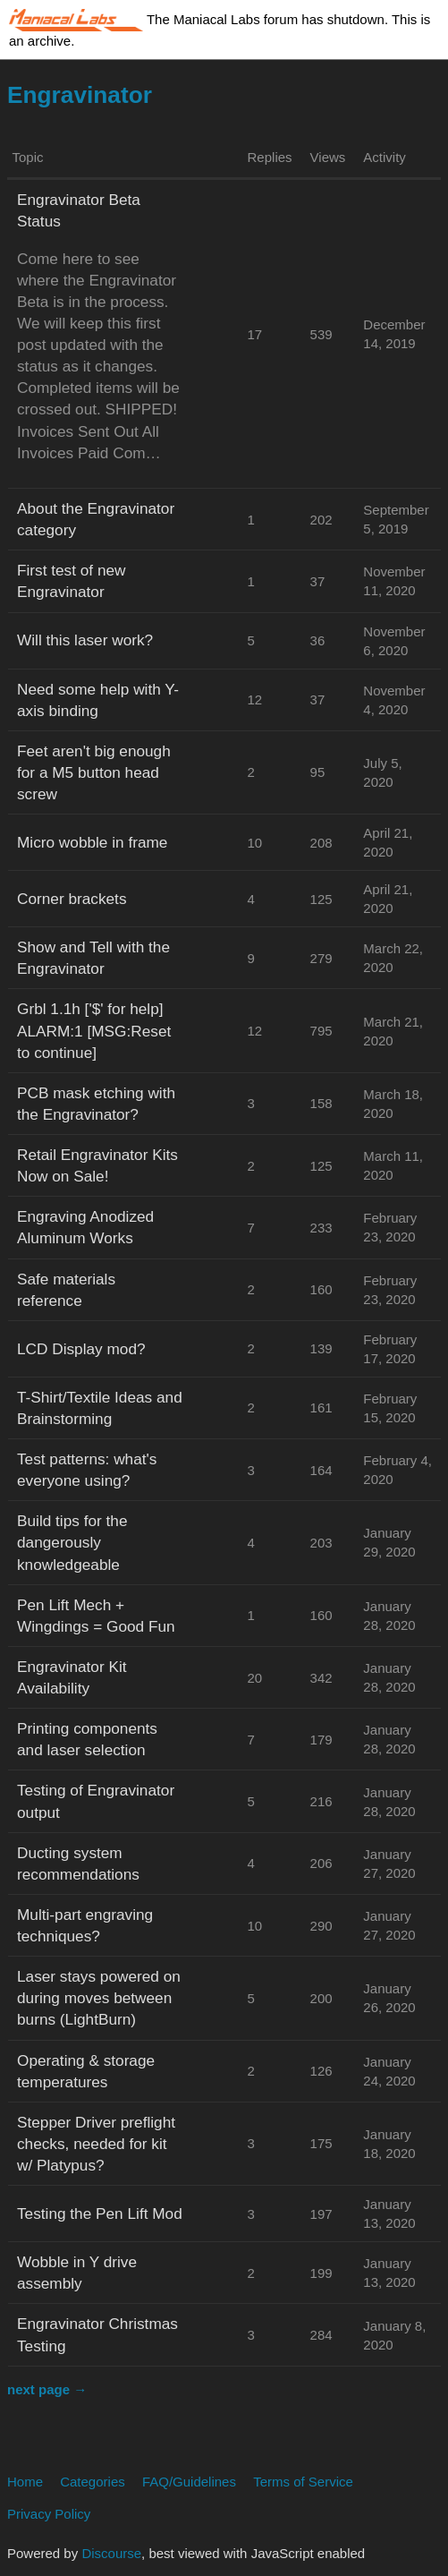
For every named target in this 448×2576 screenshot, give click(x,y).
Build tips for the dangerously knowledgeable (72, 1542)
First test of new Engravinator (71, 581)
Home (25, 2481)
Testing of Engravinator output (95, 1801)
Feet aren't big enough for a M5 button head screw (94, 772)
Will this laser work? (85, 640)
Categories (92, 2481)
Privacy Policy (48, 2513)
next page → (47, 2389)
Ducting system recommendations (78, 1863)
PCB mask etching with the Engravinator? (96, 1103)
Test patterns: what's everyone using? (86, 1469)
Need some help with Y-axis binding (98, 700)
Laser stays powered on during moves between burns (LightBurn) (99, 1997)
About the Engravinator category (95, 519)
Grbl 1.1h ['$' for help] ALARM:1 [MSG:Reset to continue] (94, 1030)
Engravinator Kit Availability (72, 1677)
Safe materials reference (66, 1289)
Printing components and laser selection (87, 1739)
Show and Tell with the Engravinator (93, 957)
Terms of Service (303, 2481)
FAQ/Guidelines (189, 2481)
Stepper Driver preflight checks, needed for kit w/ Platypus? (96, 2143)
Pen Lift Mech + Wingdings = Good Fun (96, 1615)
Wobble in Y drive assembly (77, 2272)
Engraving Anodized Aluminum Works (85, 1227)
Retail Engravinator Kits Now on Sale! (97, 1165)
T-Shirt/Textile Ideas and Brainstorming (99, 1408)
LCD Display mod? (81, 1349)
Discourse (111, 2553)
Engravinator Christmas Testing (97, 2334)
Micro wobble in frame (92, 842)
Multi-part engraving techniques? (85, 1925)
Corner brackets (72, 899)
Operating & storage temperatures (86, 2071)
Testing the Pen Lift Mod (99, 2213)
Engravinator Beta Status (78, 210)
